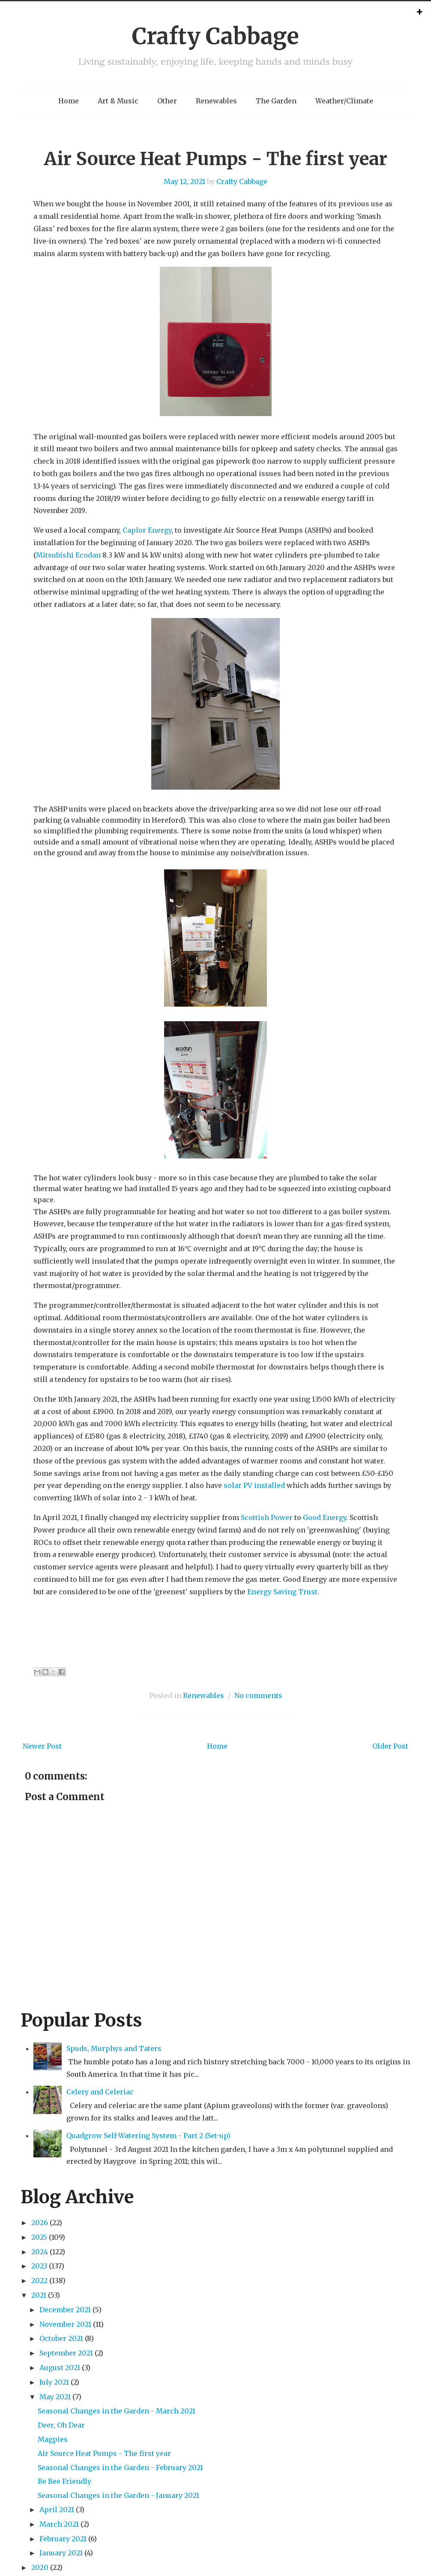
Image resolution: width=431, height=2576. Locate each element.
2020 (39, 2567)
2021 (38, 2295)
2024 (39, 2251)
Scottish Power (267, 1517)
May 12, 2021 (184, 181)
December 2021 (65, 2309)
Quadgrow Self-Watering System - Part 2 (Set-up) (148, 2135)
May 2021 (55, 2396)
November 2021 (65, 2324)
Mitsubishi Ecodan (68, 555)
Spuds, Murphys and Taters (114, 2048)
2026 (39, 2222)
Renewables (216, 101)
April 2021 (56, 2509)
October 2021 (61, 2338)
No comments (258, 1695)
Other (167, 101)
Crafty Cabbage (215, 36)
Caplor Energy (147, 530)
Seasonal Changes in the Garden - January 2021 (118, 2495)
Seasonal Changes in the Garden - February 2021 (120, 2467)
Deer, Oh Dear (61, 2425)
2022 (39, 2280)
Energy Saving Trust (282, 1591)
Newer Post (42, 1746)
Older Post (390, 1746)
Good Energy (324, 1517)
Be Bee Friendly (64, 2481)
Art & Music (118, 101)
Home (68, 101)
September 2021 (66, 2353)
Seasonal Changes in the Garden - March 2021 (116, 2411)
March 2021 (59, 2524)
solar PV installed (254, 1485)
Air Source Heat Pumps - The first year (215, 159)
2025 (39, 2237)
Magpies (53, 2439)
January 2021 (61, 2553)
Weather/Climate (344, 101)
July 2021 (54, 2382)
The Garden (276, 101)
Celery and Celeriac (100, 2091)
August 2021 (59, 2367)
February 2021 (63, 2538)
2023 (39, 2266)
